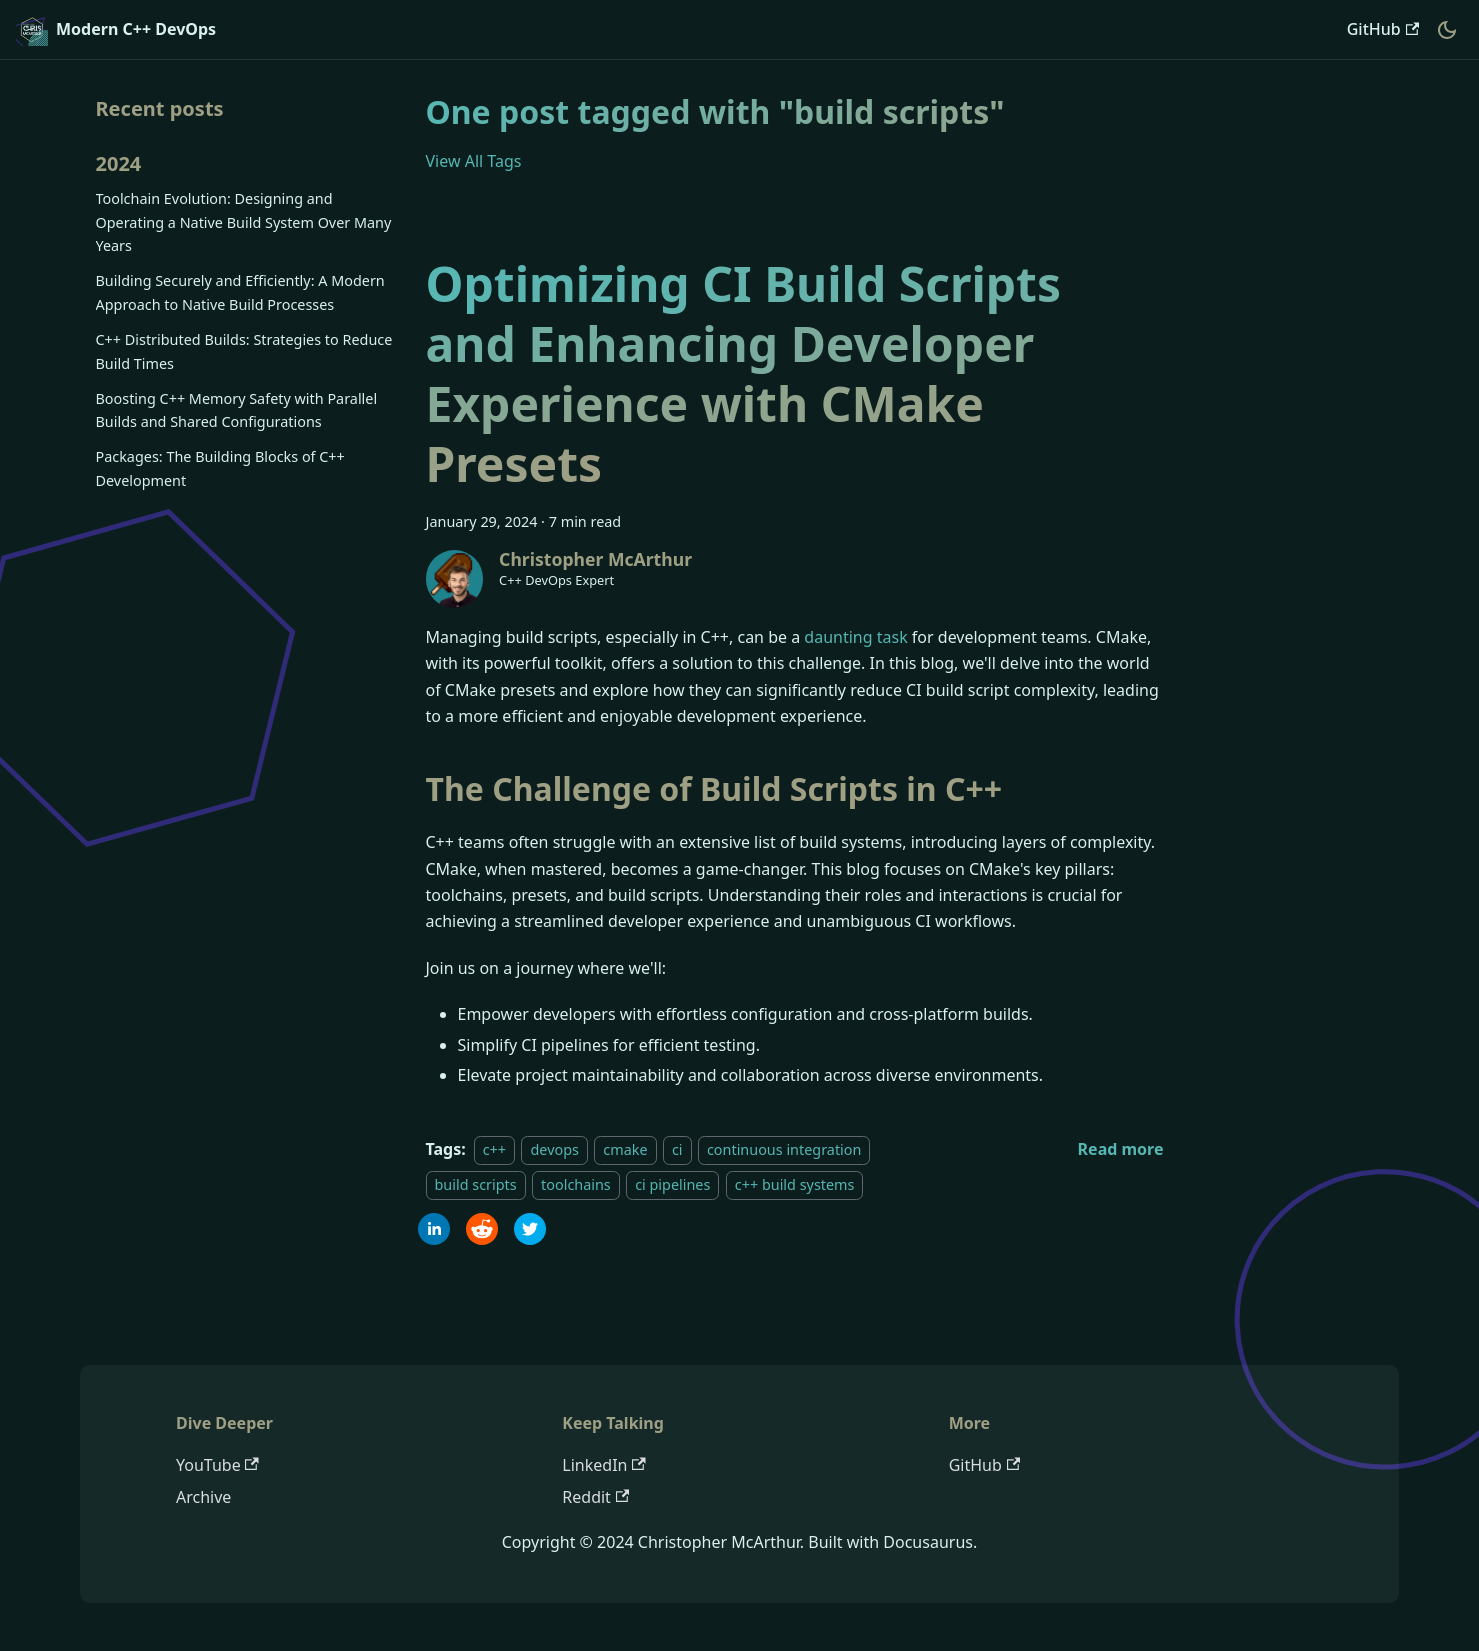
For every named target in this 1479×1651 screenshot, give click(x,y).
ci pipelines (672, 1184)
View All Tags (474, 161)
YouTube (217, 1465)
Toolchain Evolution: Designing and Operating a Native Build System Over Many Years (244, 222)
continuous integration (784, 1149)
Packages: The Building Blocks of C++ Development (220, 468)
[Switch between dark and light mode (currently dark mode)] (1447, 30)
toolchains (576, 1184)
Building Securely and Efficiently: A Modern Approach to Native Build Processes (240, 292)
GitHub (1383, 29)
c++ (494, 1149)
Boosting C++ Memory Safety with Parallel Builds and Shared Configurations (237, 410)
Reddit (595, 1497)
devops (554, 1149)
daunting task (855, 637)
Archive (203, 1497)
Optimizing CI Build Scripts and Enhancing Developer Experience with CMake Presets (744, 373)
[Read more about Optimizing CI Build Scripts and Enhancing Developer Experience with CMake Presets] (1121, 1149)
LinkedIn (603, 1465)
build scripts (476, 1184)
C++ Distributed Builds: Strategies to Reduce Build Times (244, 351)
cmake (625, 1149)
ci (677, 1149)
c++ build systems (795, 1184)
